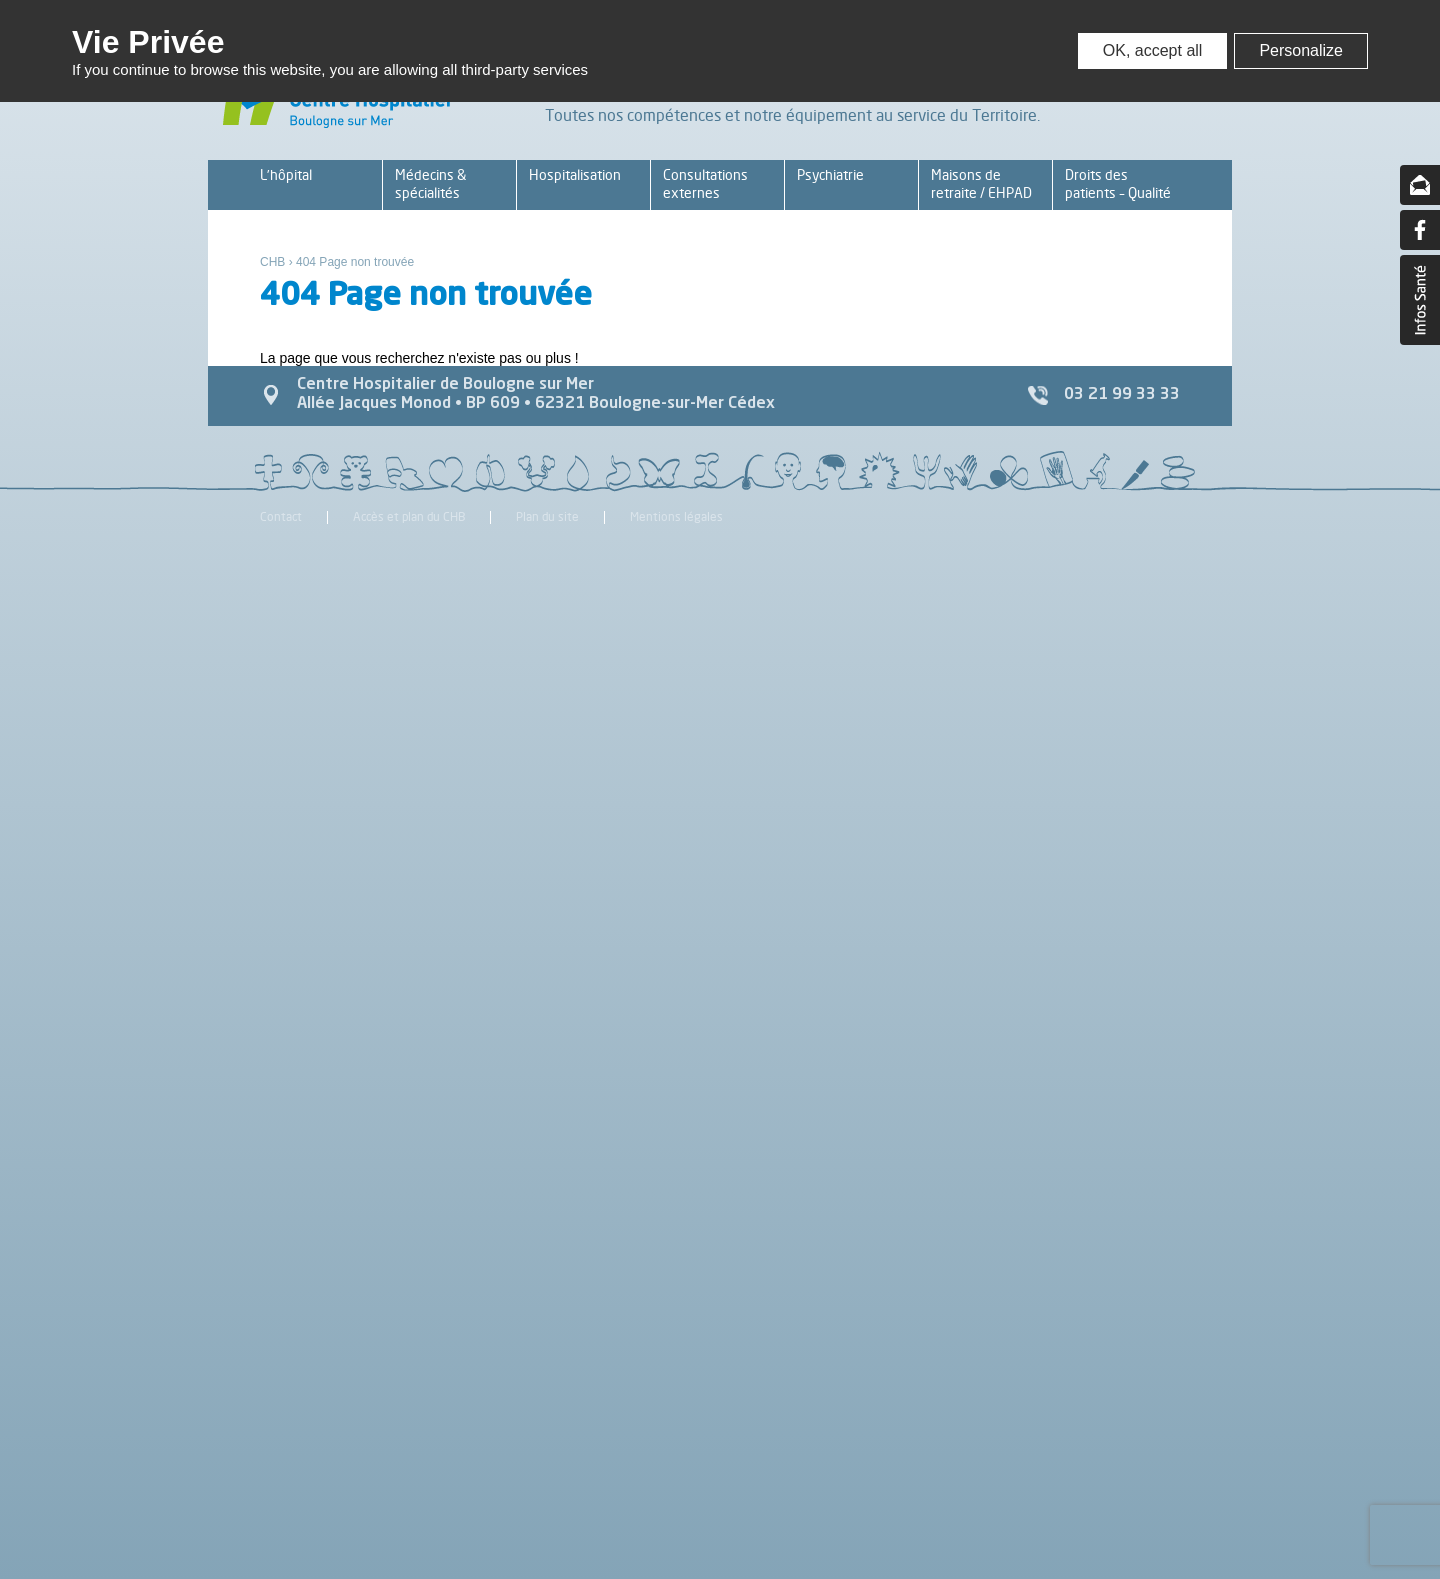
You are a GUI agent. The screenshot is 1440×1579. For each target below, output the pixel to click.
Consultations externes (705, 183)
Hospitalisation (575, 174)
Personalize (1301, 50)
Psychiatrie (830, 174)
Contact (281, 517)
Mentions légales (676, 517)
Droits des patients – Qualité (1118, 183)
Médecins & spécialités (430, 183)
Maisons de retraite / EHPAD (981, 183)
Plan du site (547, 517)
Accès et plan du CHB (409, 517)
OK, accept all (1153, 50)
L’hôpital (286, 174)
